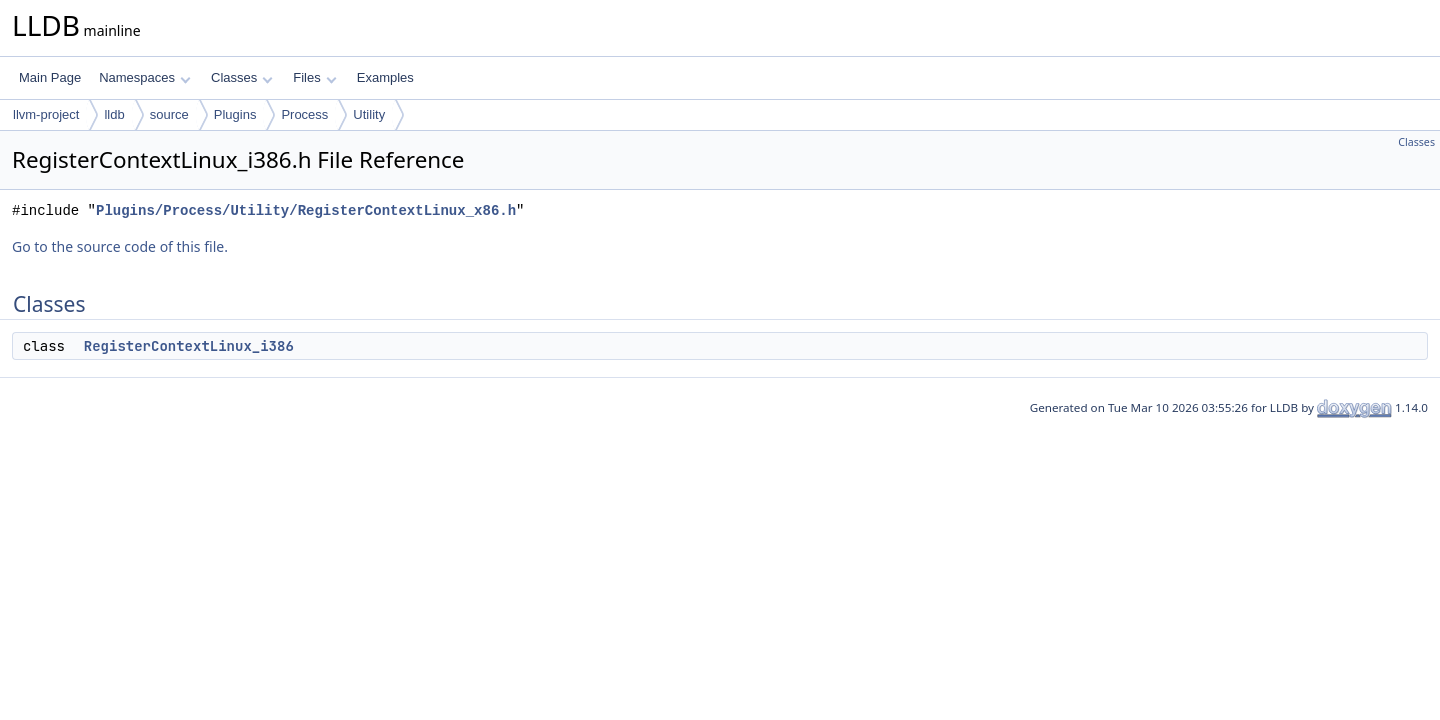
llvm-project (46, 114)
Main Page (50, 77)
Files (314, 77)
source (169, 114)
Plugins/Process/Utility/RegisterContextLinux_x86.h (306, 210)
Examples (385, 77)
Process (304, 114)
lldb (114, 114)
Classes (242, 77)
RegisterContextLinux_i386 (189, 346)
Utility (369, 114)
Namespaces (144, 77)
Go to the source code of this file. (120, 246)
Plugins (235, 114)
